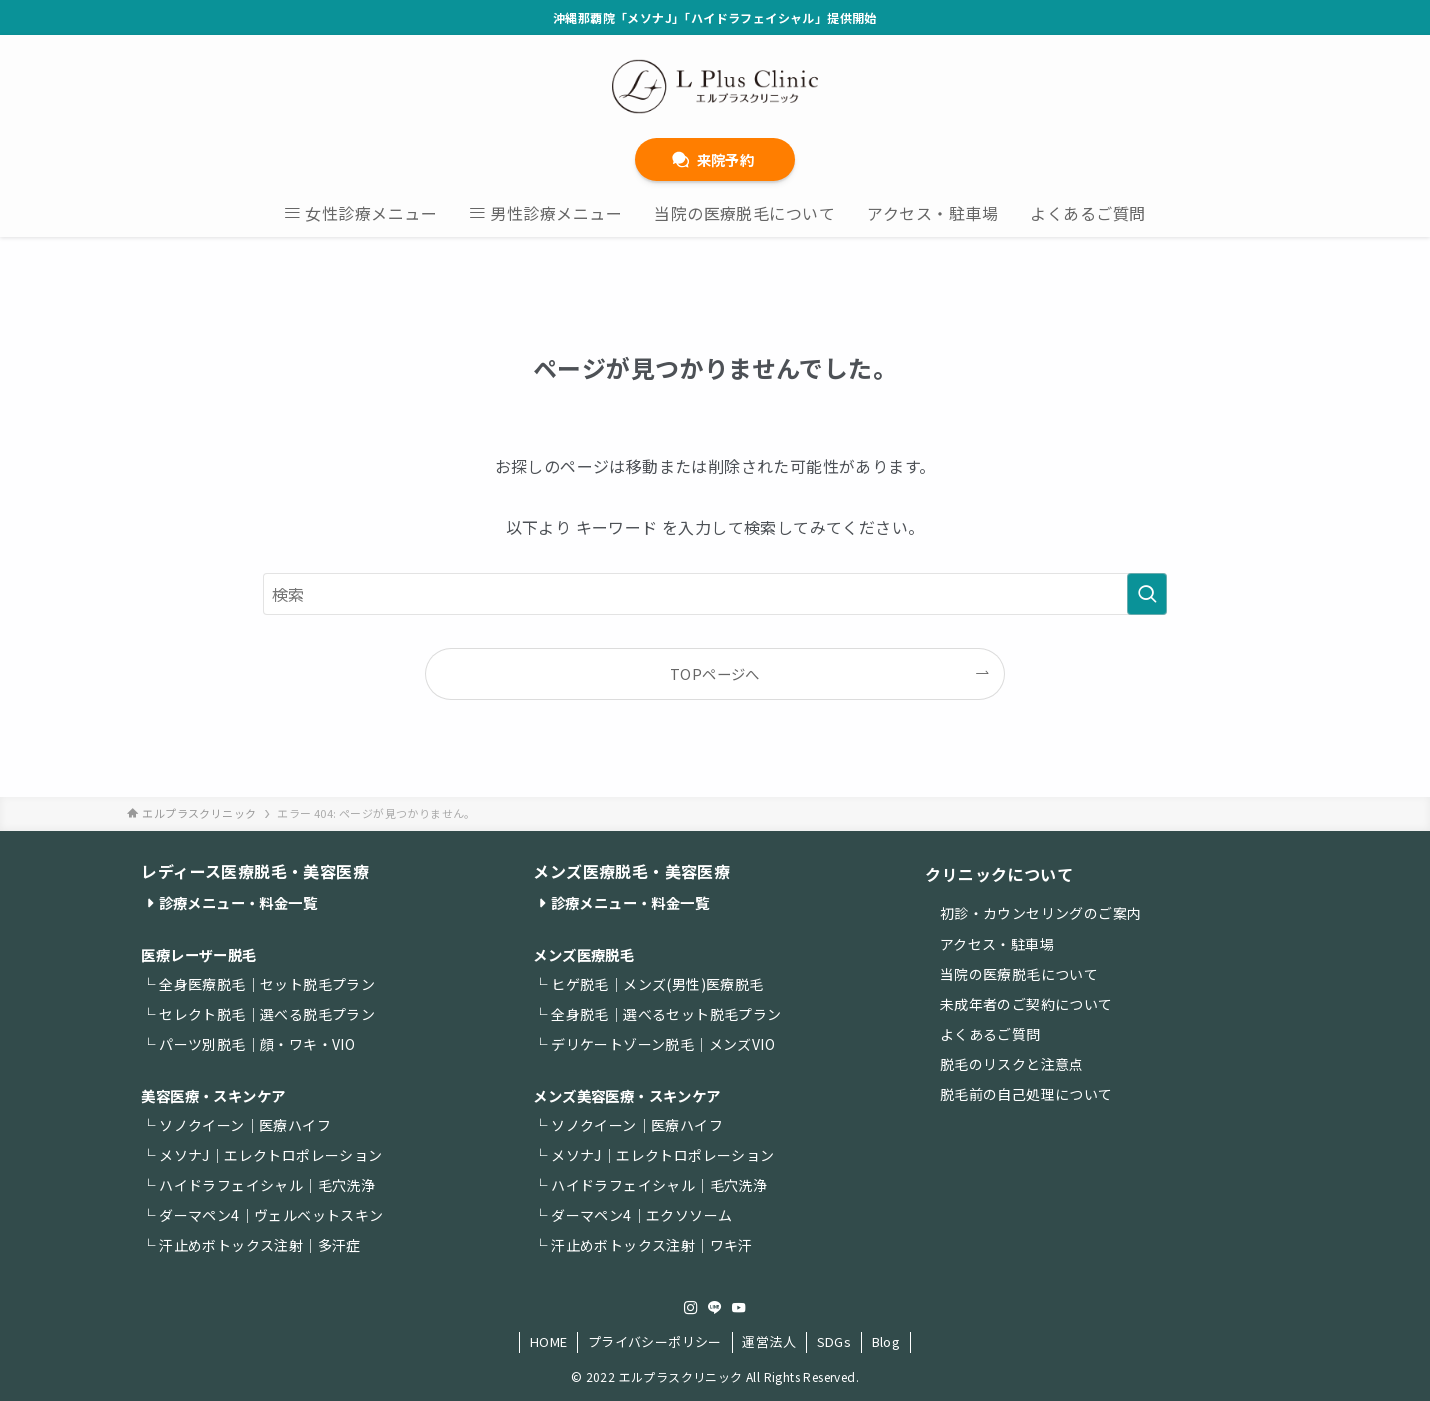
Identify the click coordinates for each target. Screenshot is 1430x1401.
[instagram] (691, 1308)
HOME (549, 1341)
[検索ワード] (715, 594)
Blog (886, 1341)
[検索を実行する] (1147, 594)
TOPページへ (715, 673)
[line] (715, 1308)
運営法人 (769, 1341)
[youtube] (739, 1308)
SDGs (834, 1341)
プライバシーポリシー (655, 1341)
